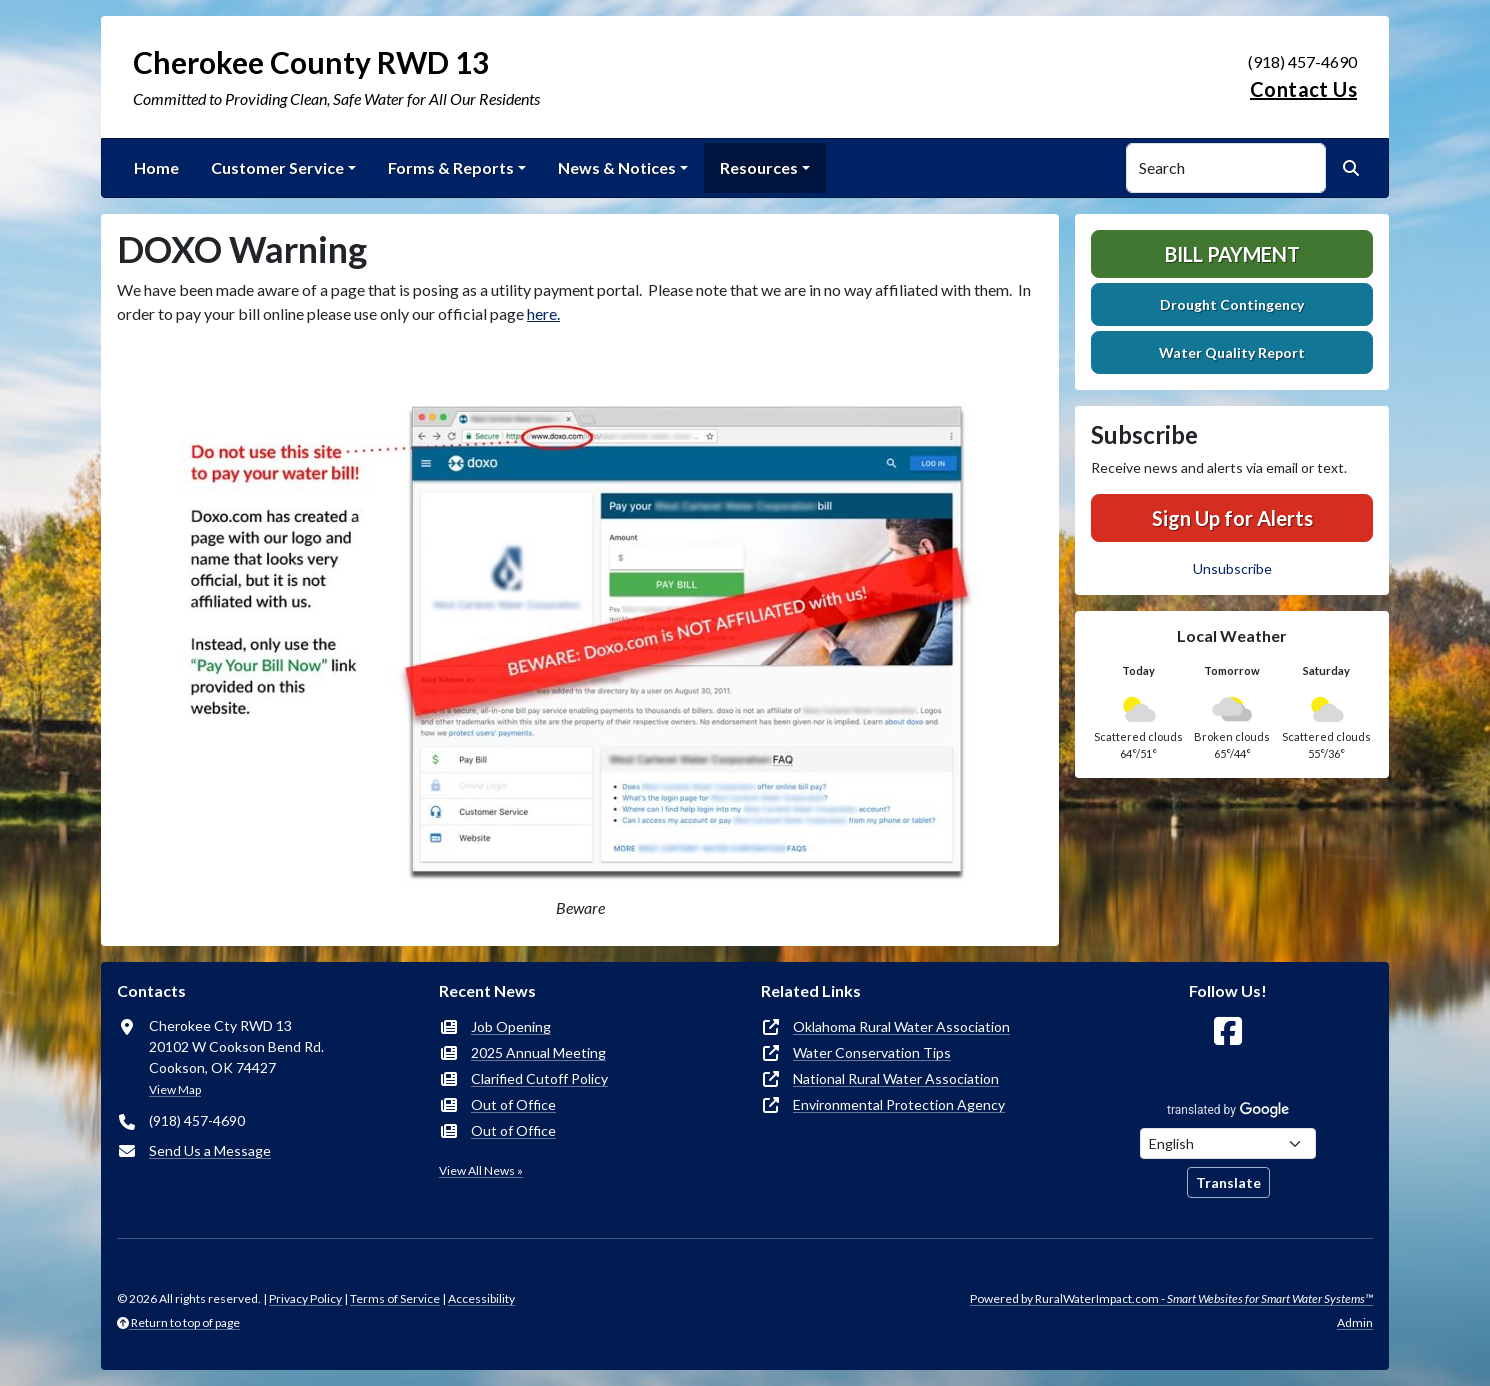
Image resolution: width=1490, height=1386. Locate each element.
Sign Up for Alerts (1232, 518)
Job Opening (511, 1026)
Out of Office (513, 1104)
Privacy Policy (305, 1298)
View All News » (481, 1170)
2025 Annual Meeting (538, 1052)
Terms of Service (395, 1298)
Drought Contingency (1232, 304)
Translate (1228, 1182)
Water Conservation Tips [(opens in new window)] (872, 1052)
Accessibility (481, 1298)
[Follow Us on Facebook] (1228, 1031)
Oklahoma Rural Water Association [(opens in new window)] (901, 1026)
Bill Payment (1232, 254)
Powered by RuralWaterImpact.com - (1171, 1298)
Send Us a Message (210, 1150)
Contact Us (1303, 89)
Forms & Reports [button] (451, 167)
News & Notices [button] (617, 167)
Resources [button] (759, 167)
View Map (175, 1089)
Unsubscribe (1232, 568)
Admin (1355, 1322)
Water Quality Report (1232, 352)
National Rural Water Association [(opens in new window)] (896, 1078)
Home (156, 167)
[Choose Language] (1228, 1143)
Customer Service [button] (277, 167)
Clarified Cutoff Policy (539, 1078)
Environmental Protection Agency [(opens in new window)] (899, 1104)
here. (543, 313)
